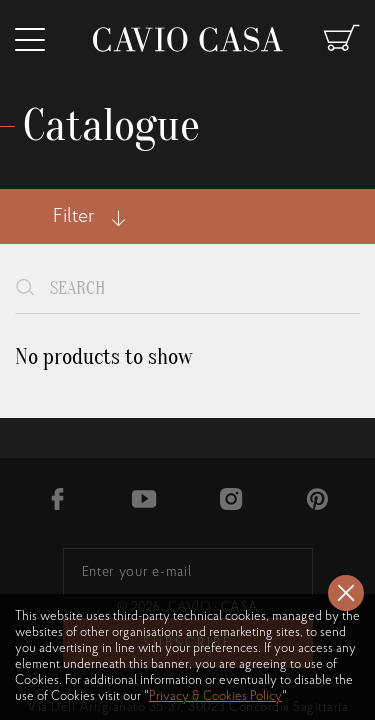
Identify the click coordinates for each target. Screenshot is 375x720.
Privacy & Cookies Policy (215, 696)
